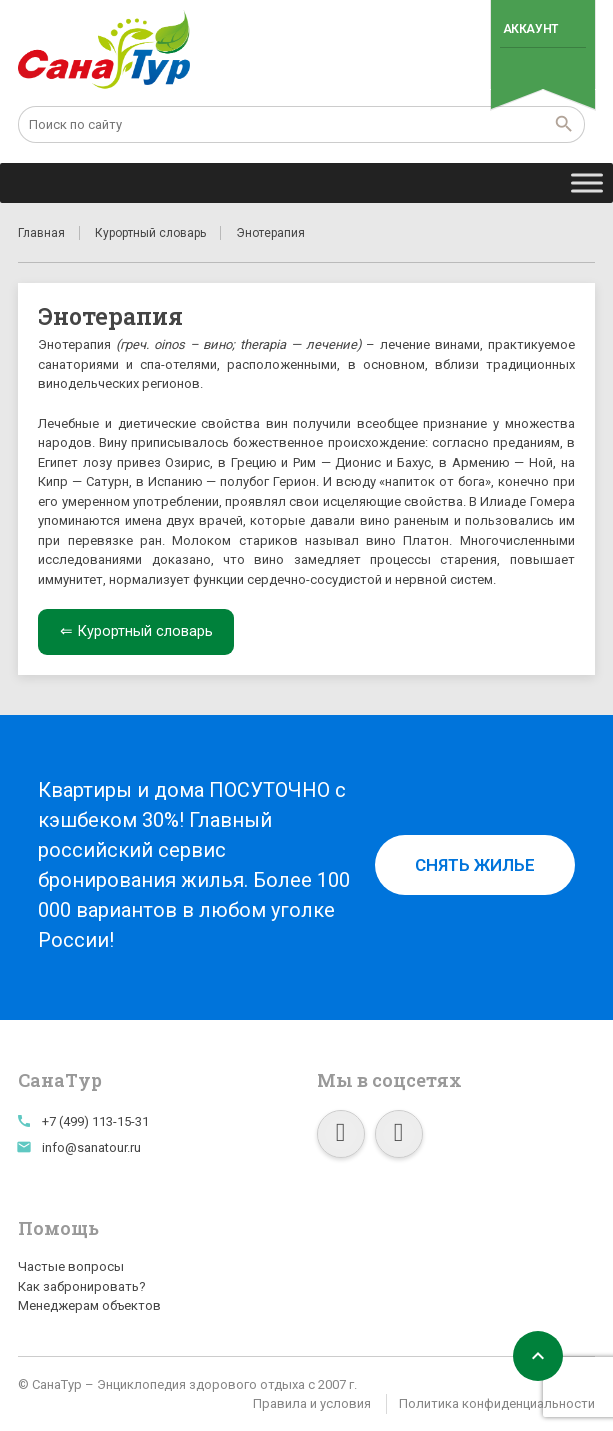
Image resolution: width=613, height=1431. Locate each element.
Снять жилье (475, 865)
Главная (41, 233)
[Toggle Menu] (587, 182)
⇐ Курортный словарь (136, 631)
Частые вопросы (71, 1266)
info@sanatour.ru (91, 1147)
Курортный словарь (150, 233)
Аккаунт (530, 29)
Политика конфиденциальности (497, 1403)
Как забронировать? (82, 1286)
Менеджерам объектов (89, 1305)
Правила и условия (312, 1403)
